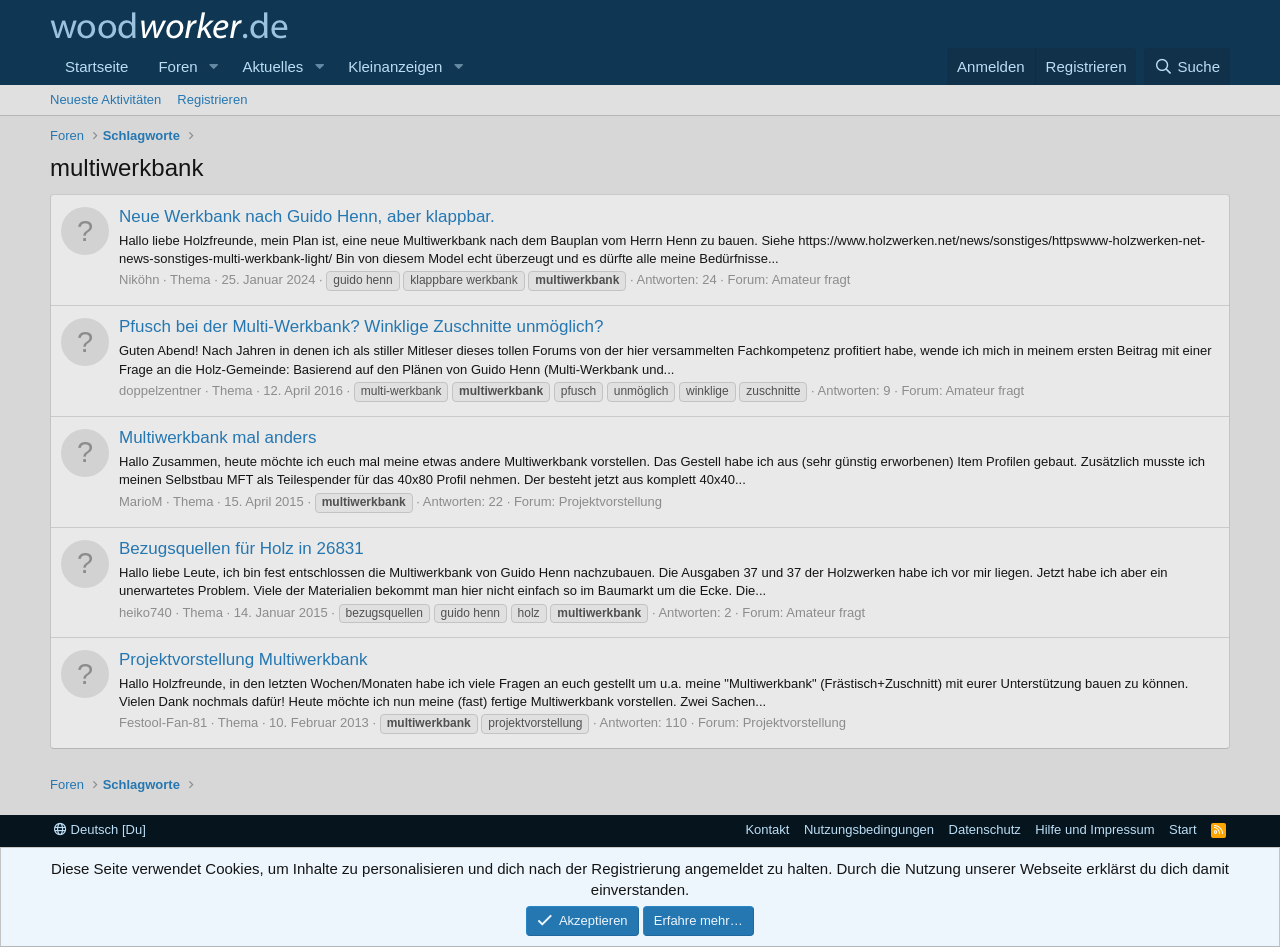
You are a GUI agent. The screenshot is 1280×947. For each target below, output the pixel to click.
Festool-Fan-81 (163, 722)
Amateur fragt (811, 279)
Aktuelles (272, 66)
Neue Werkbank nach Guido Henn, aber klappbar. (307, 216)
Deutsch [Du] (100, 829)
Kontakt (767, 829)
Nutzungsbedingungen (869, 829)
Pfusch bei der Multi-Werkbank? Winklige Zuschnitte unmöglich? (361, 326)
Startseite (96, 66)
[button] (213, 66)
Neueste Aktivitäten (105, 99)
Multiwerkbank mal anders (217, 437)
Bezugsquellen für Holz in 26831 (241, 548)
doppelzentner (160, 390)
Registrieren (212, 99)
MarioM (140, 501)
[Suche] (1187, 66)
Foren (177, 66)
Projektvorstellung (610, 501)
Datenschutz (985, 829)
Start (1182, 829)
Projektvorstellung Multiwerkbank (243, 659)
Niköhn (139, 279)
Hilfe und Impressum (1094, 829)
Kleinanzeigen (395, 66)
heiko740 (145, 612)
